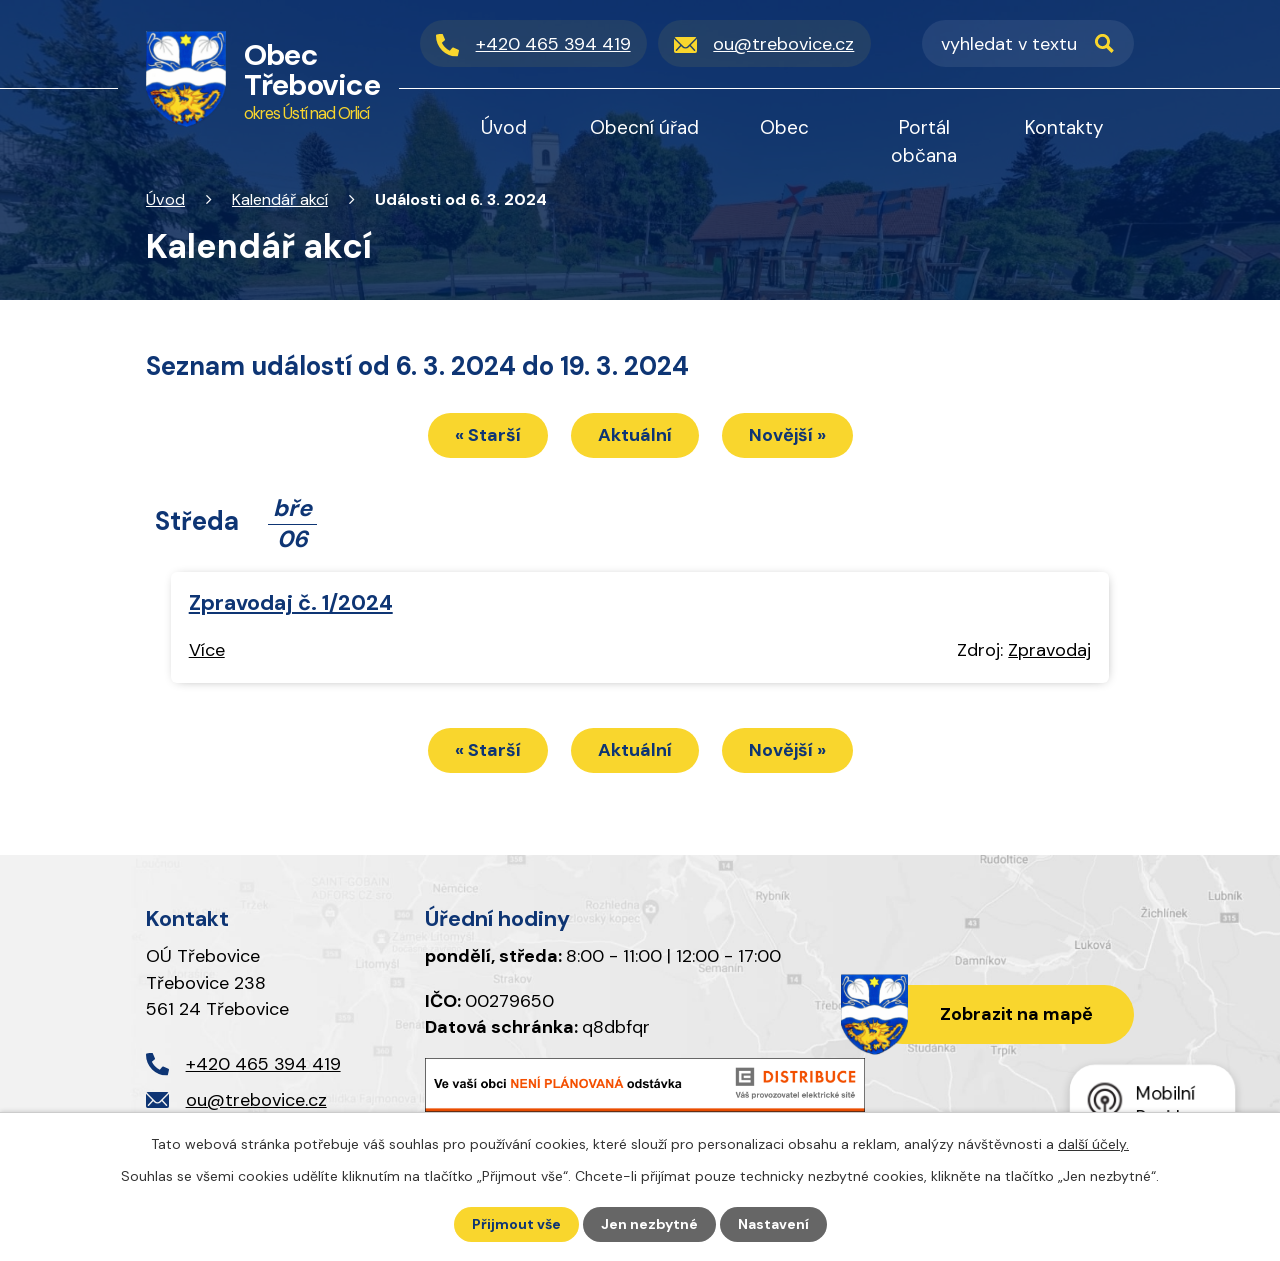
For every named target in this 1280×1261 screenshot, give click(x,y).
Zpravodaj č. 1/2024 (291, 603)
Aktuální (635, 435)
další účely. (1093, 1144)
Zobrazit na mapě (1016, 1014)
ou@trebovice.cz (256, 1100)
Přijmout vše (516, 1224)
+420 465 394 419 (263, 1064)
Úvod (165, 199)
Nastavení (773, 1224)
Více (207, 650)
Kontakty (1064, 127)
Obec (784, 127)
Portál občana (924, 141)
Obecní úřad (644, 127)
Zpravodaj (1049, 650)
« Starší (488, 435)
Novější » (787, 435)
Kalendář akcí (280, 199)
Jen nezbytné (649, 1224)
